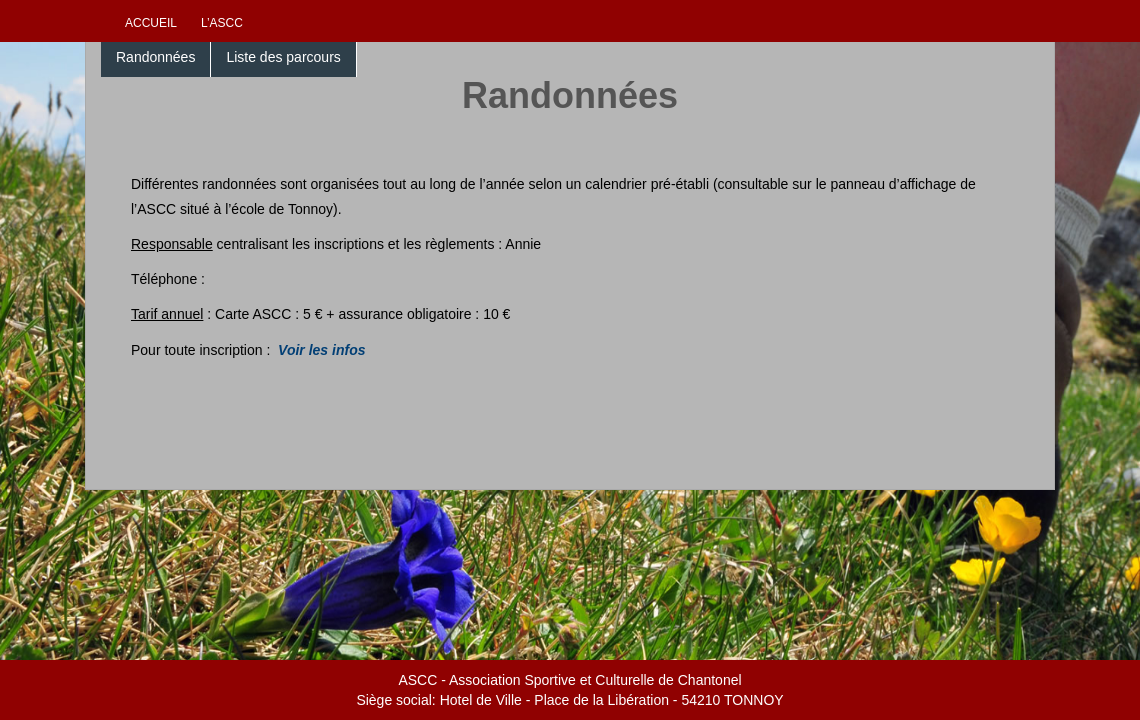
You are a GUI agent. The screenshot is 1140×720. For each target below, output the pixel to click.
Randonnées (155, 57)
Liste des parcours (283, 57)
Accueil (151, 23)
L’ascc (222, 23)
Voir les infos (321, 350)
